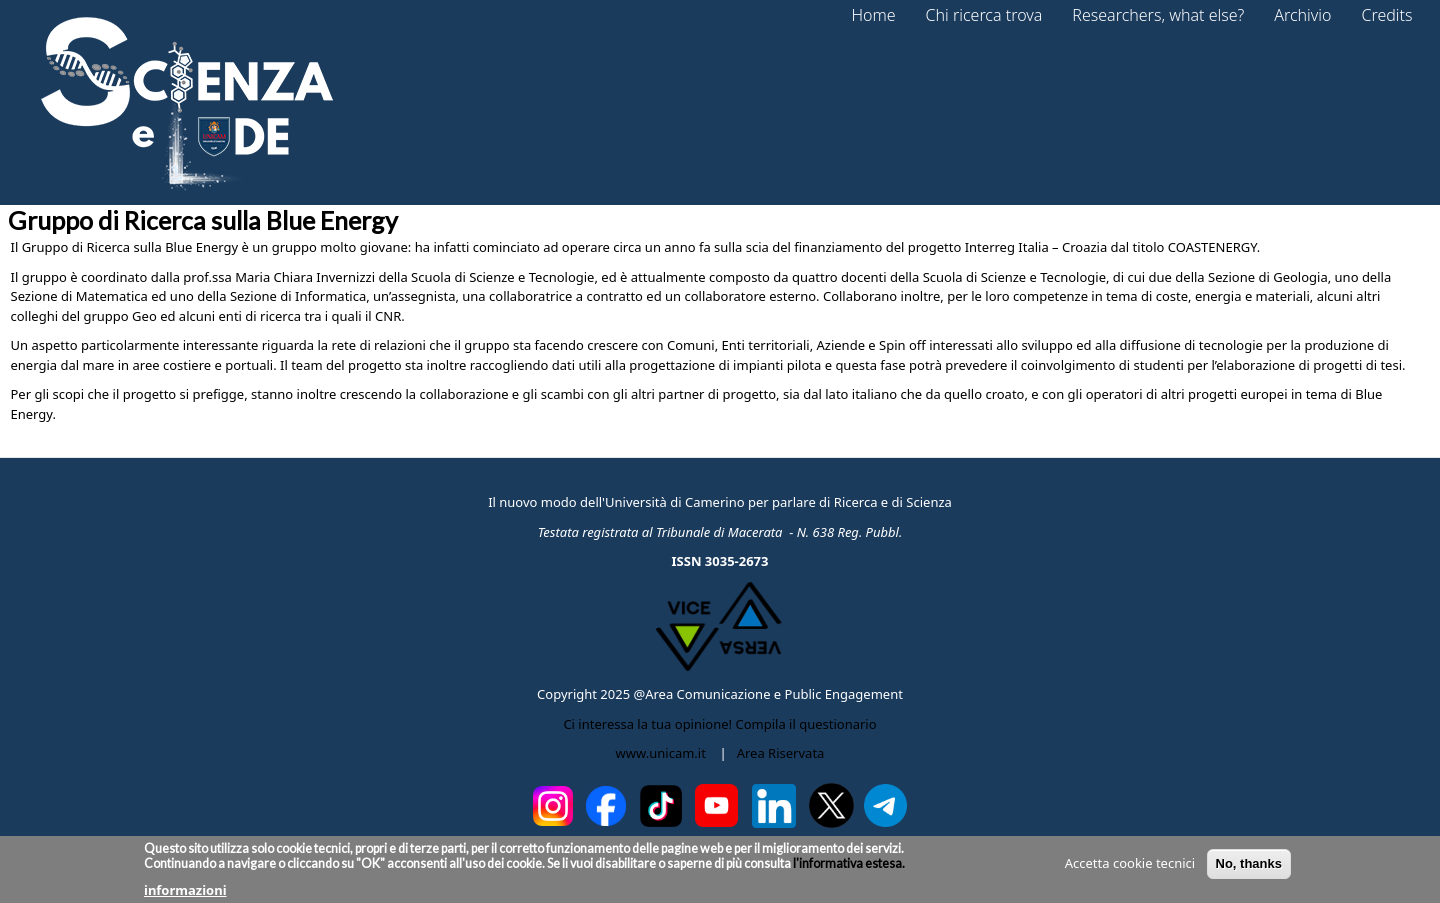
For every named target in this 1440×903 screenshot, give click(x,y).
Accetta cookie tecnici (1130, 868)
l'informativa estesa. (848, 868)
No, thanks (1249, 868)
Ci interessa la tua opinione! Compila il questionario (719, 724)
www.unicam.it (661, 753)
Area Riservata (781, 753)
